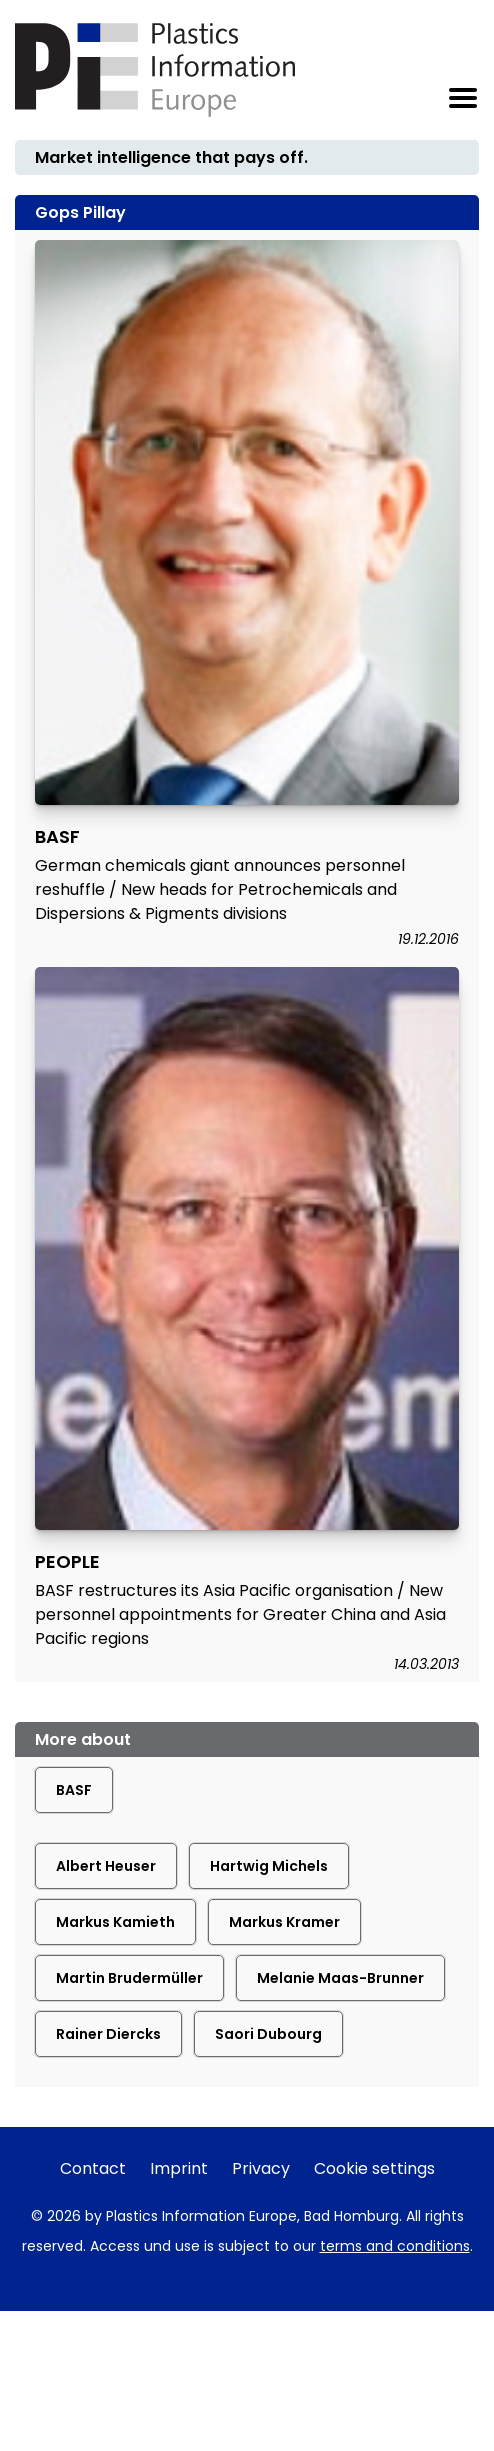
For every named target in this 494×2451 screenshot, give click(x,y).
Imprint (179, 2168)
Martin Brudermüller (129, 1978)
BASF (74, 1790)
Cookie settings (374, 2168)
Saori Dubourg (268, 2034)
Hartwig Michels (269, 1866)
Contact (93, 2168)
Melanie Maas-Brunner (340, 1978)
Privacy (261, 2168)
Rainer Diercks (108, 2034)
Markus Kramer (284, 1922)
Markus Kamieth (115, 1922)
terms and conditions (395, 2246)
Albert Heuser (106, 1866)
